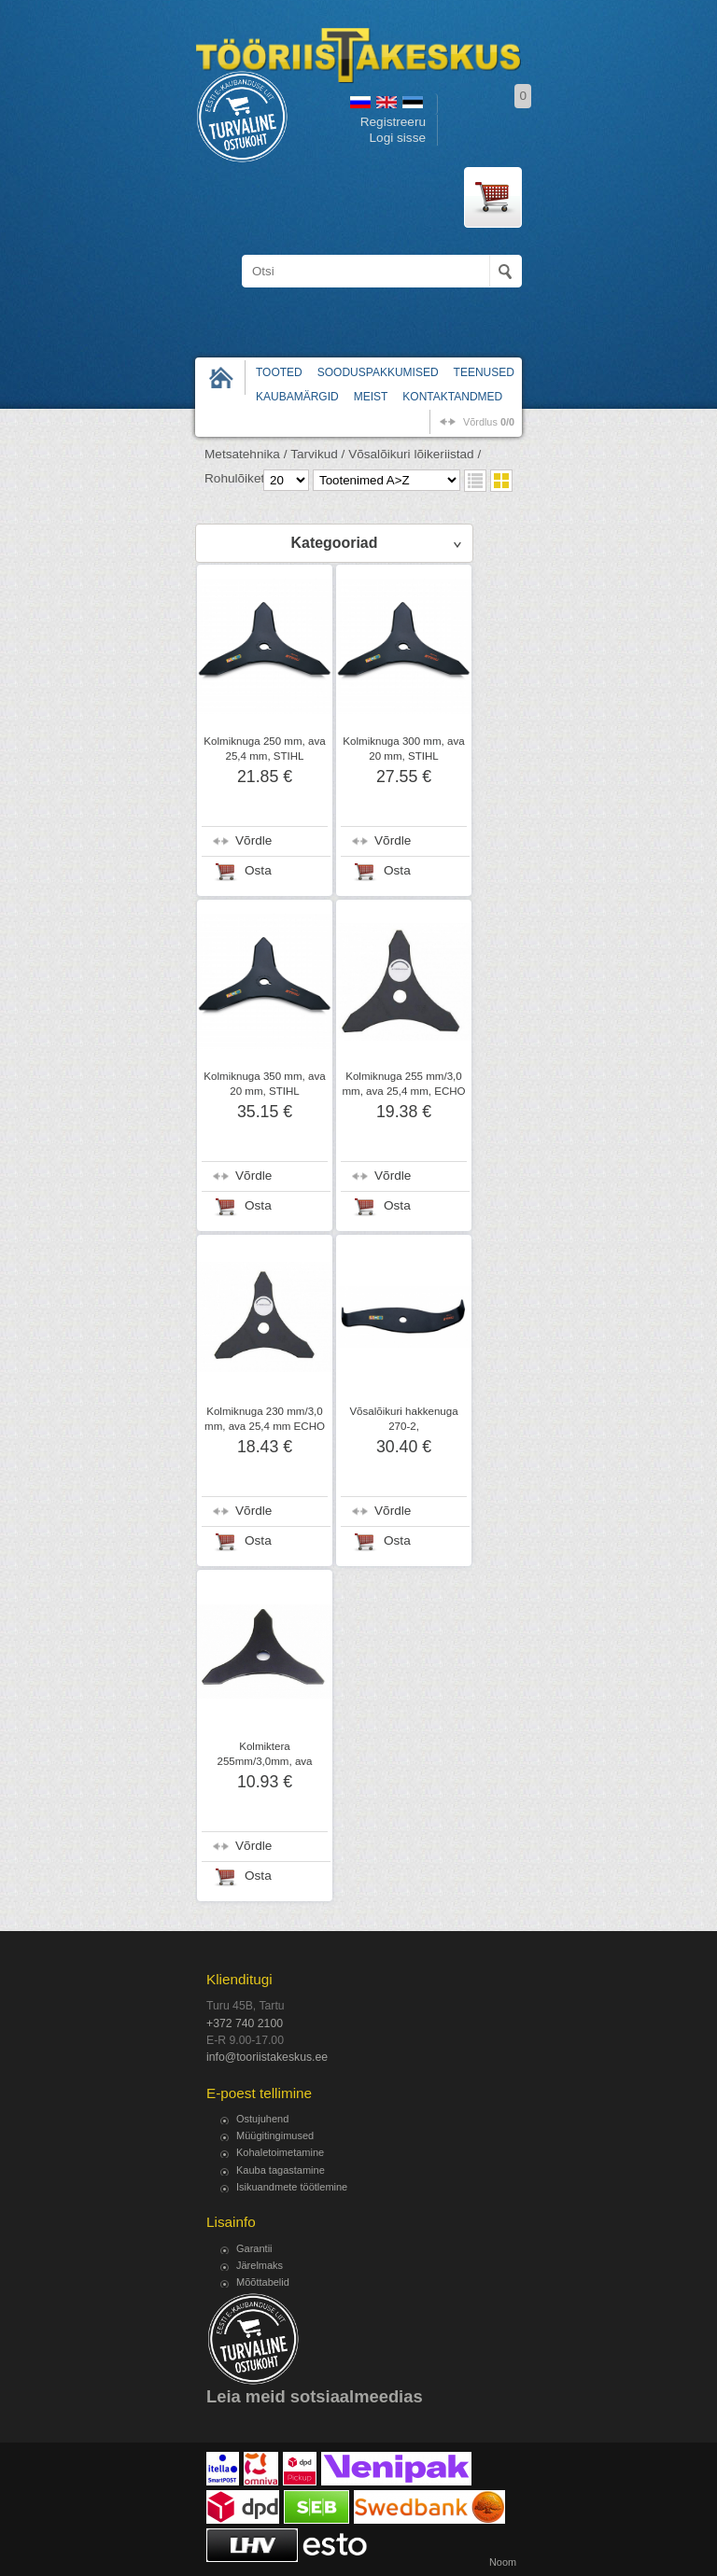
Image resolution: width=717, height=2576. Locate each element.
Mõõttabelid (262, 2282)
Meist (371, 396)
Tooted (279, 372)
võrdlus (488, 421)
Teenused (484, 372)
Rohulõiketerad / (250, 478)
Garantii (254, 2248)
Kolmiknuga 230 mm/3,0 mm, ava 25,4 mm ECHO (264, 1419)
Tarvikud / (317, 454)
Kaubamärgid (297, 396)
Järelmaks (259, 2265)
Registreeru (393, 122)
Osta (258, 870)
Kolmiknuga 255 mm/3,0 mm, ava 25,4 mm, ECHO (403, 1084)
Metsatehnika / (245, 454)
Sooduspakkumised (378, 372)
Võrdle (253, 840)
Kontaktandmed (452, 396)
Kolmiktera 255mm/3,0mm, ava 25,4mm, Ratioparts (264, 1761)
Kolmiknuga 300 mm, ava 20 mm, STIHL (403, 748)
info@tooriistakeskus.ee (267, 2057)
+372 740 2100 (244, 2023)
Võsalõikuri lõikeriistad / (414, 454)
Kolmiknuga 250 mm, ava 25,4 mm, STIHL (264, 748)
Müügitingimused (275, 2135)
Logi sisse (398, 138)
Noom (502, 2562)
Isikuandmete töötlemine (291, 2186)
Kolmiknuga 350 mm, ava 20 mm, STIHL (264, 1084)
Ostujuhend (262, 2118)
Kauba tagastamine (280, 2170)
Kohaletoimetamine (280, 2152)
